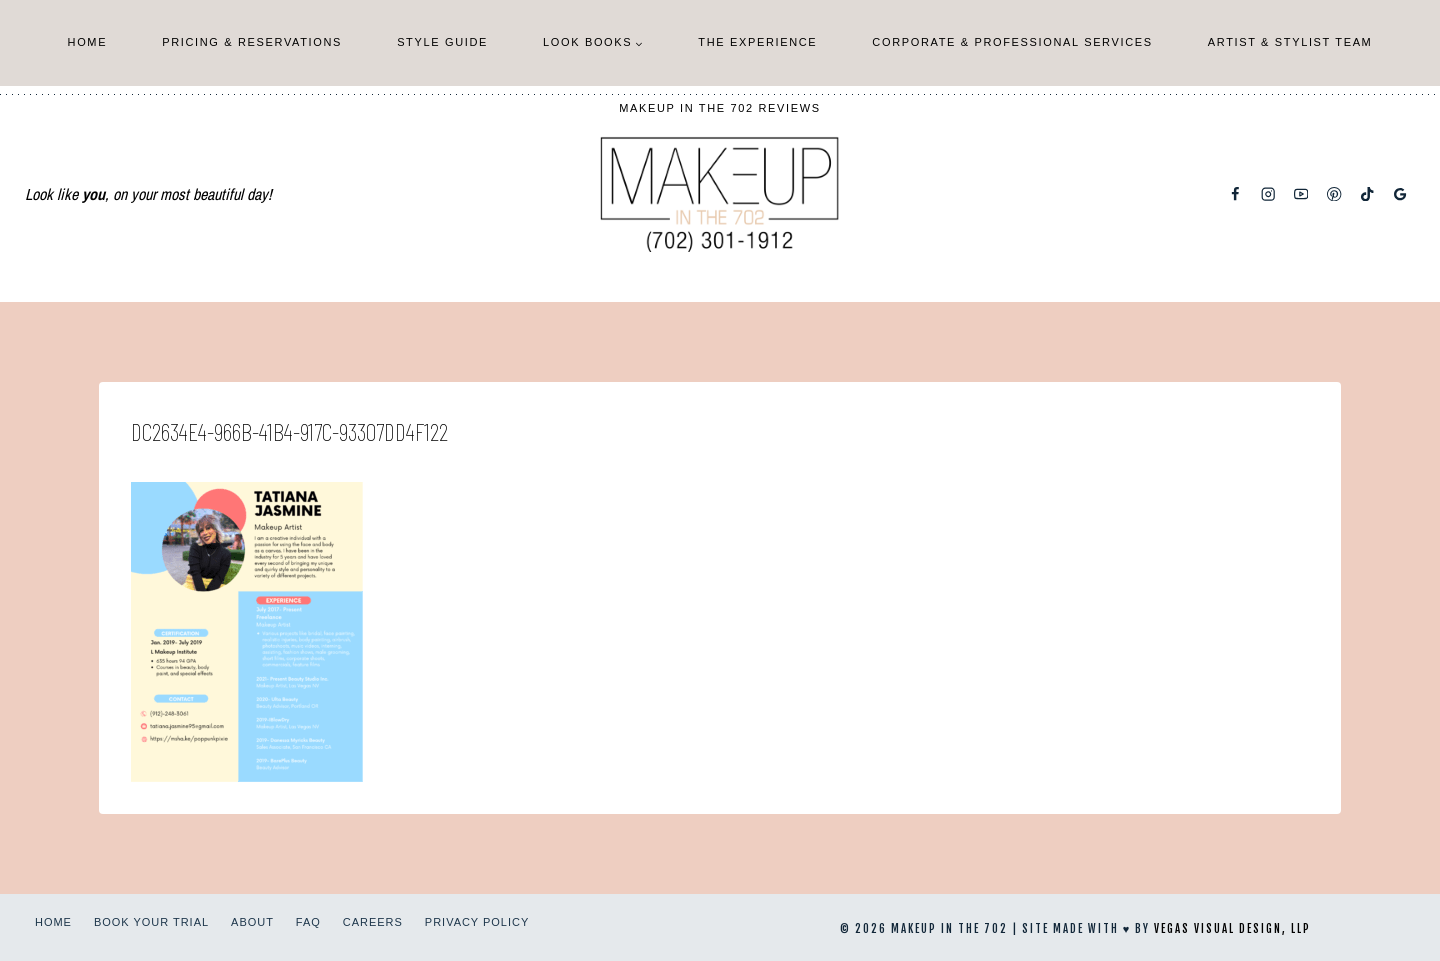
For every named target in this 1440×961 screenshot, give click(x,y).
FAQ (308, 922)
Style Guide (442, 42)
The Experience (757, 42)
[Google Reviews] (1400, 194)
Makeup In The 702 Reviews (720, 108)
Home (88, 42)
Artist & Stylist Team (1290, 42)
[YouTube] (1301, 194)
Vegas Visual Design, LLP (1232, 929)
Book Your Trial (151, 922)
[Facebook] (1235, 194)
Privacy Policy (477, 922)
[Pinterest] (1334, 194)
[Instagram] (1268, 194)
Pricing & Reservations (252, 42)
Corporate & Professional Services (1012, 42)
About (252, 922)
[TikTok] (1367, 194)
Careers (373, 922)
